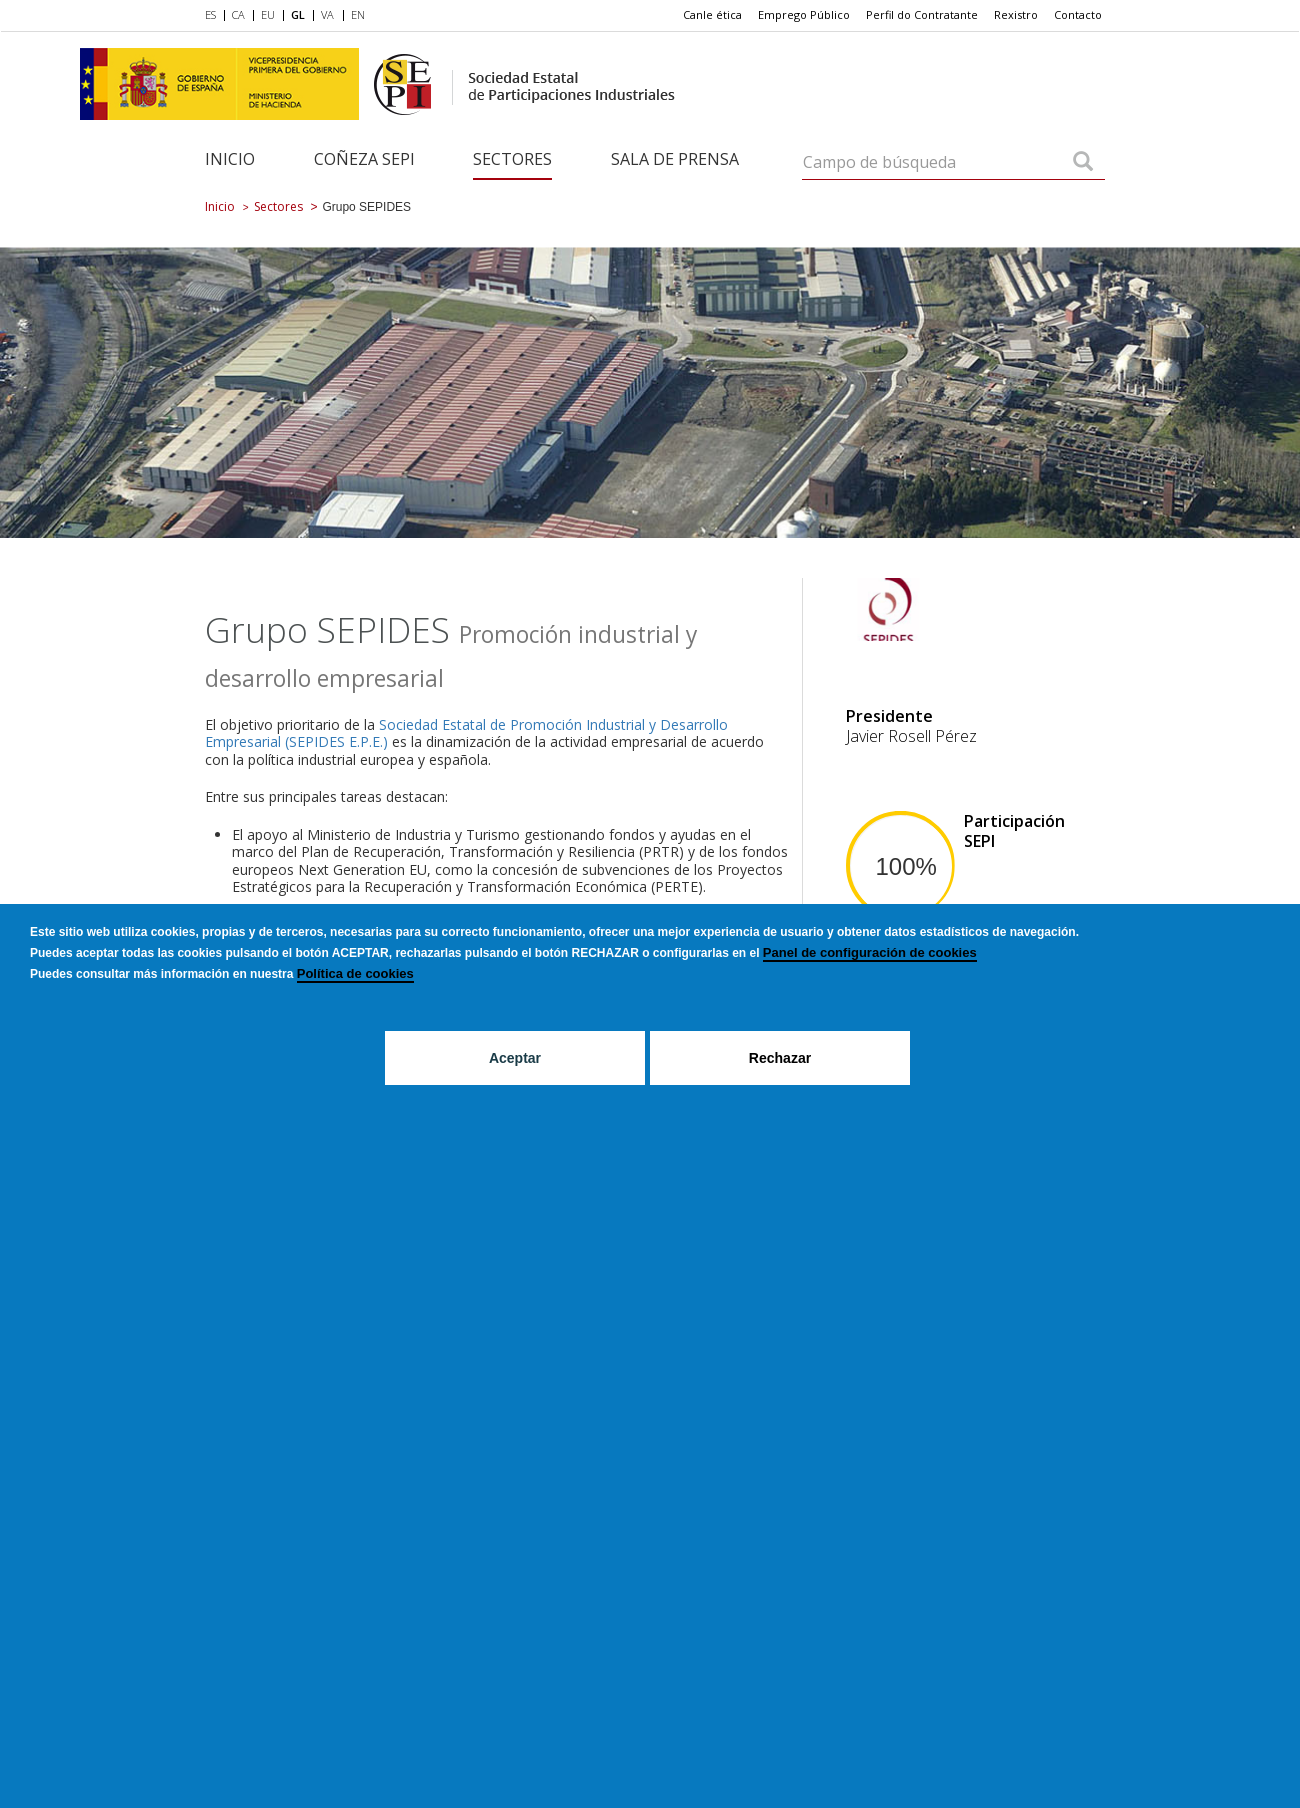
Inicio (230, 159)
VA (327, 14)
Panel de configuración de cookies (870, 952)
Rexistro (1016, 14)
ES (210, 14)
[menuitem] (214, 16)
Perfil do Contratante (922, 14)
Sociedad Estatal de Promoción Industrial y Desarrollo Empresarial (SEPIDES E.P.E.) (466, 733)
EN (358, 14)
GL (298, 14)
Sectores (512, 159)
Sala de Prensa (675, 159)
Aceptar (515, 1058)
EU (268, 14)
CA (238, 14)
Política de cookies (355, 973)
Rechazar (780, 1058)
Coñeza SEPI (364, 159)
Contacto (1078, 14)
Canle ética (712, 14)
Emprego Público (804, 14)
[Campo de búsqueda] (1083, 163)
